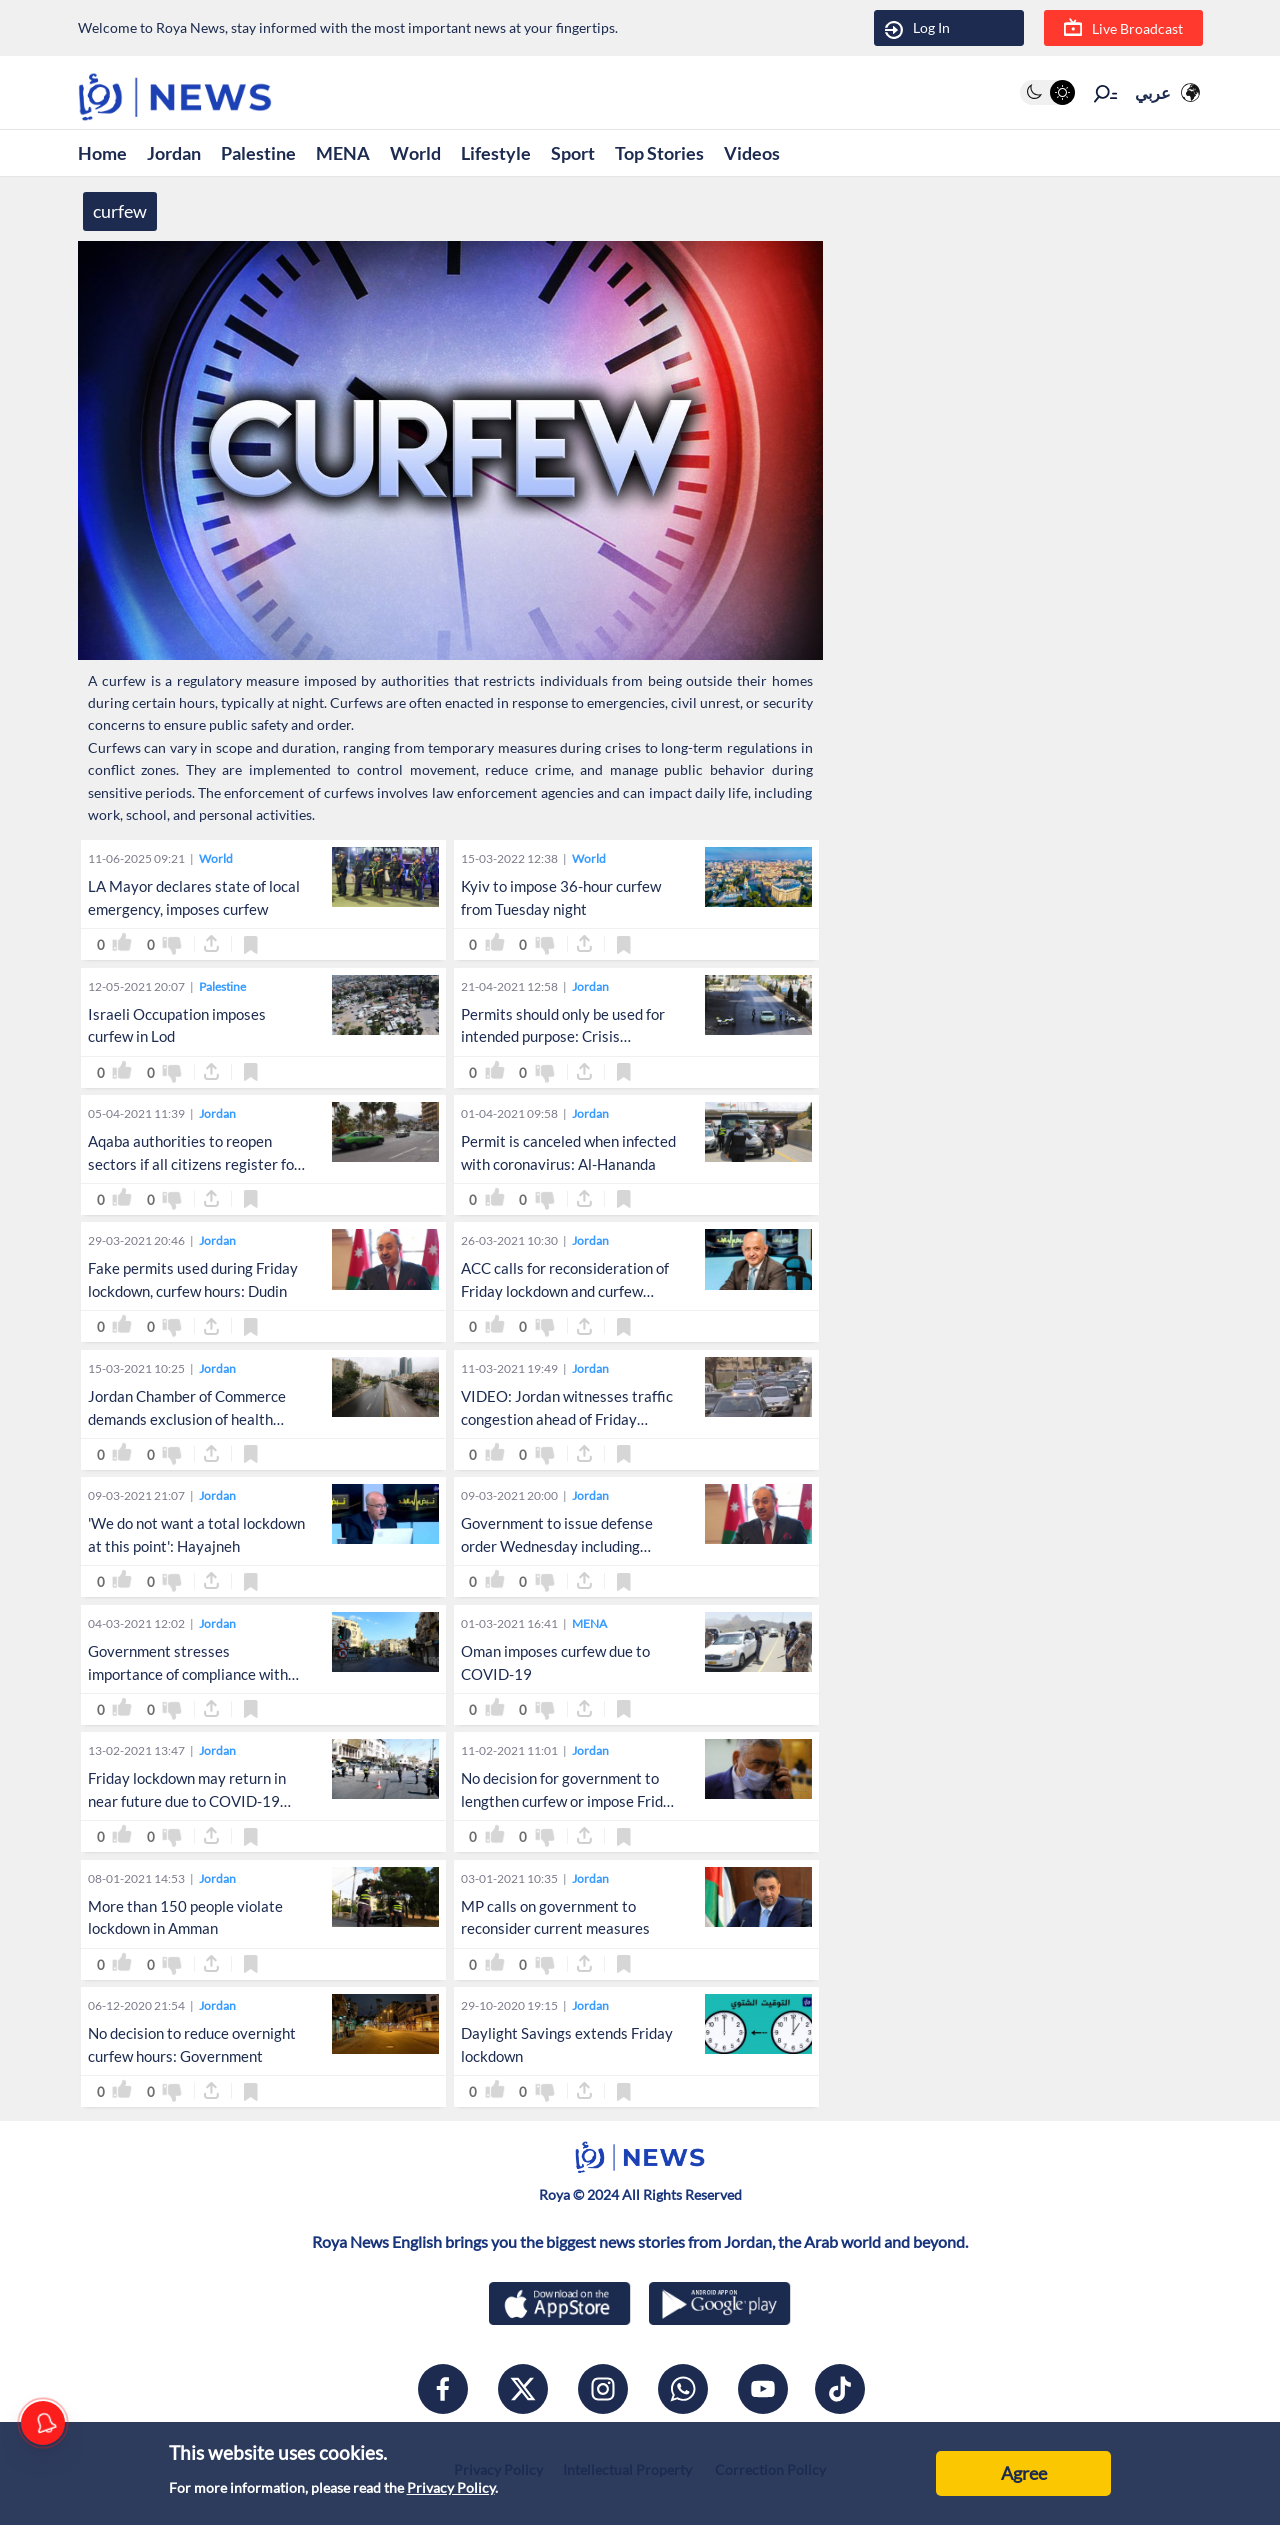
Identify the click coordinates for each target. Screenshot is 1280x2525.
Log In (917, 28)
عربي (1153, 92)
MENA (343, 153)
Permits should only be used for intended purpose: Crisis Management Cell (563, 1037)
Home (102, 153)
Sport (573, 153)
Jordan (174, 153)
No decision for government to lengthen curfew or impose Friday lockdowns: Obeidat (570, 1801)
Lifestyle (496, 153)
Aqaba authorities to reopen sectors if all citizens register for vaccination (194, 1164)
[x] (523, 2389)
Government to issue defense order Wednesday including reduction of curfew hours (557, 1546)
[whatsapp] (683, 2389)
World (415, 153)
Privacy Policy (451, 2487)
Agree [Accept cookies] (1024, 2473)
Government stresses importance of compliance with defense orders (188, 1674)
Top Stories (659, 153)
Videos (752, 153)
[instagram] (603, 2389)
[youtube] (763, 2389)
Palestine (258, 153)
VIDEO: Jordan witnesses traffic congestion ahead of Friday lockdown (567, 1419)
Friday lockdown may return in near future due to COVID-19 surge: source (187, 1801)
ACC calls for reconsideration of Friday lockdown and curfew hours (565, 1291)
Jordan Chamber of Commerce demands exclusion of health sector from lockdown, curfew (187, 1419)
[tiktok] (840, 2389)
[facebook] (443, 2389)
